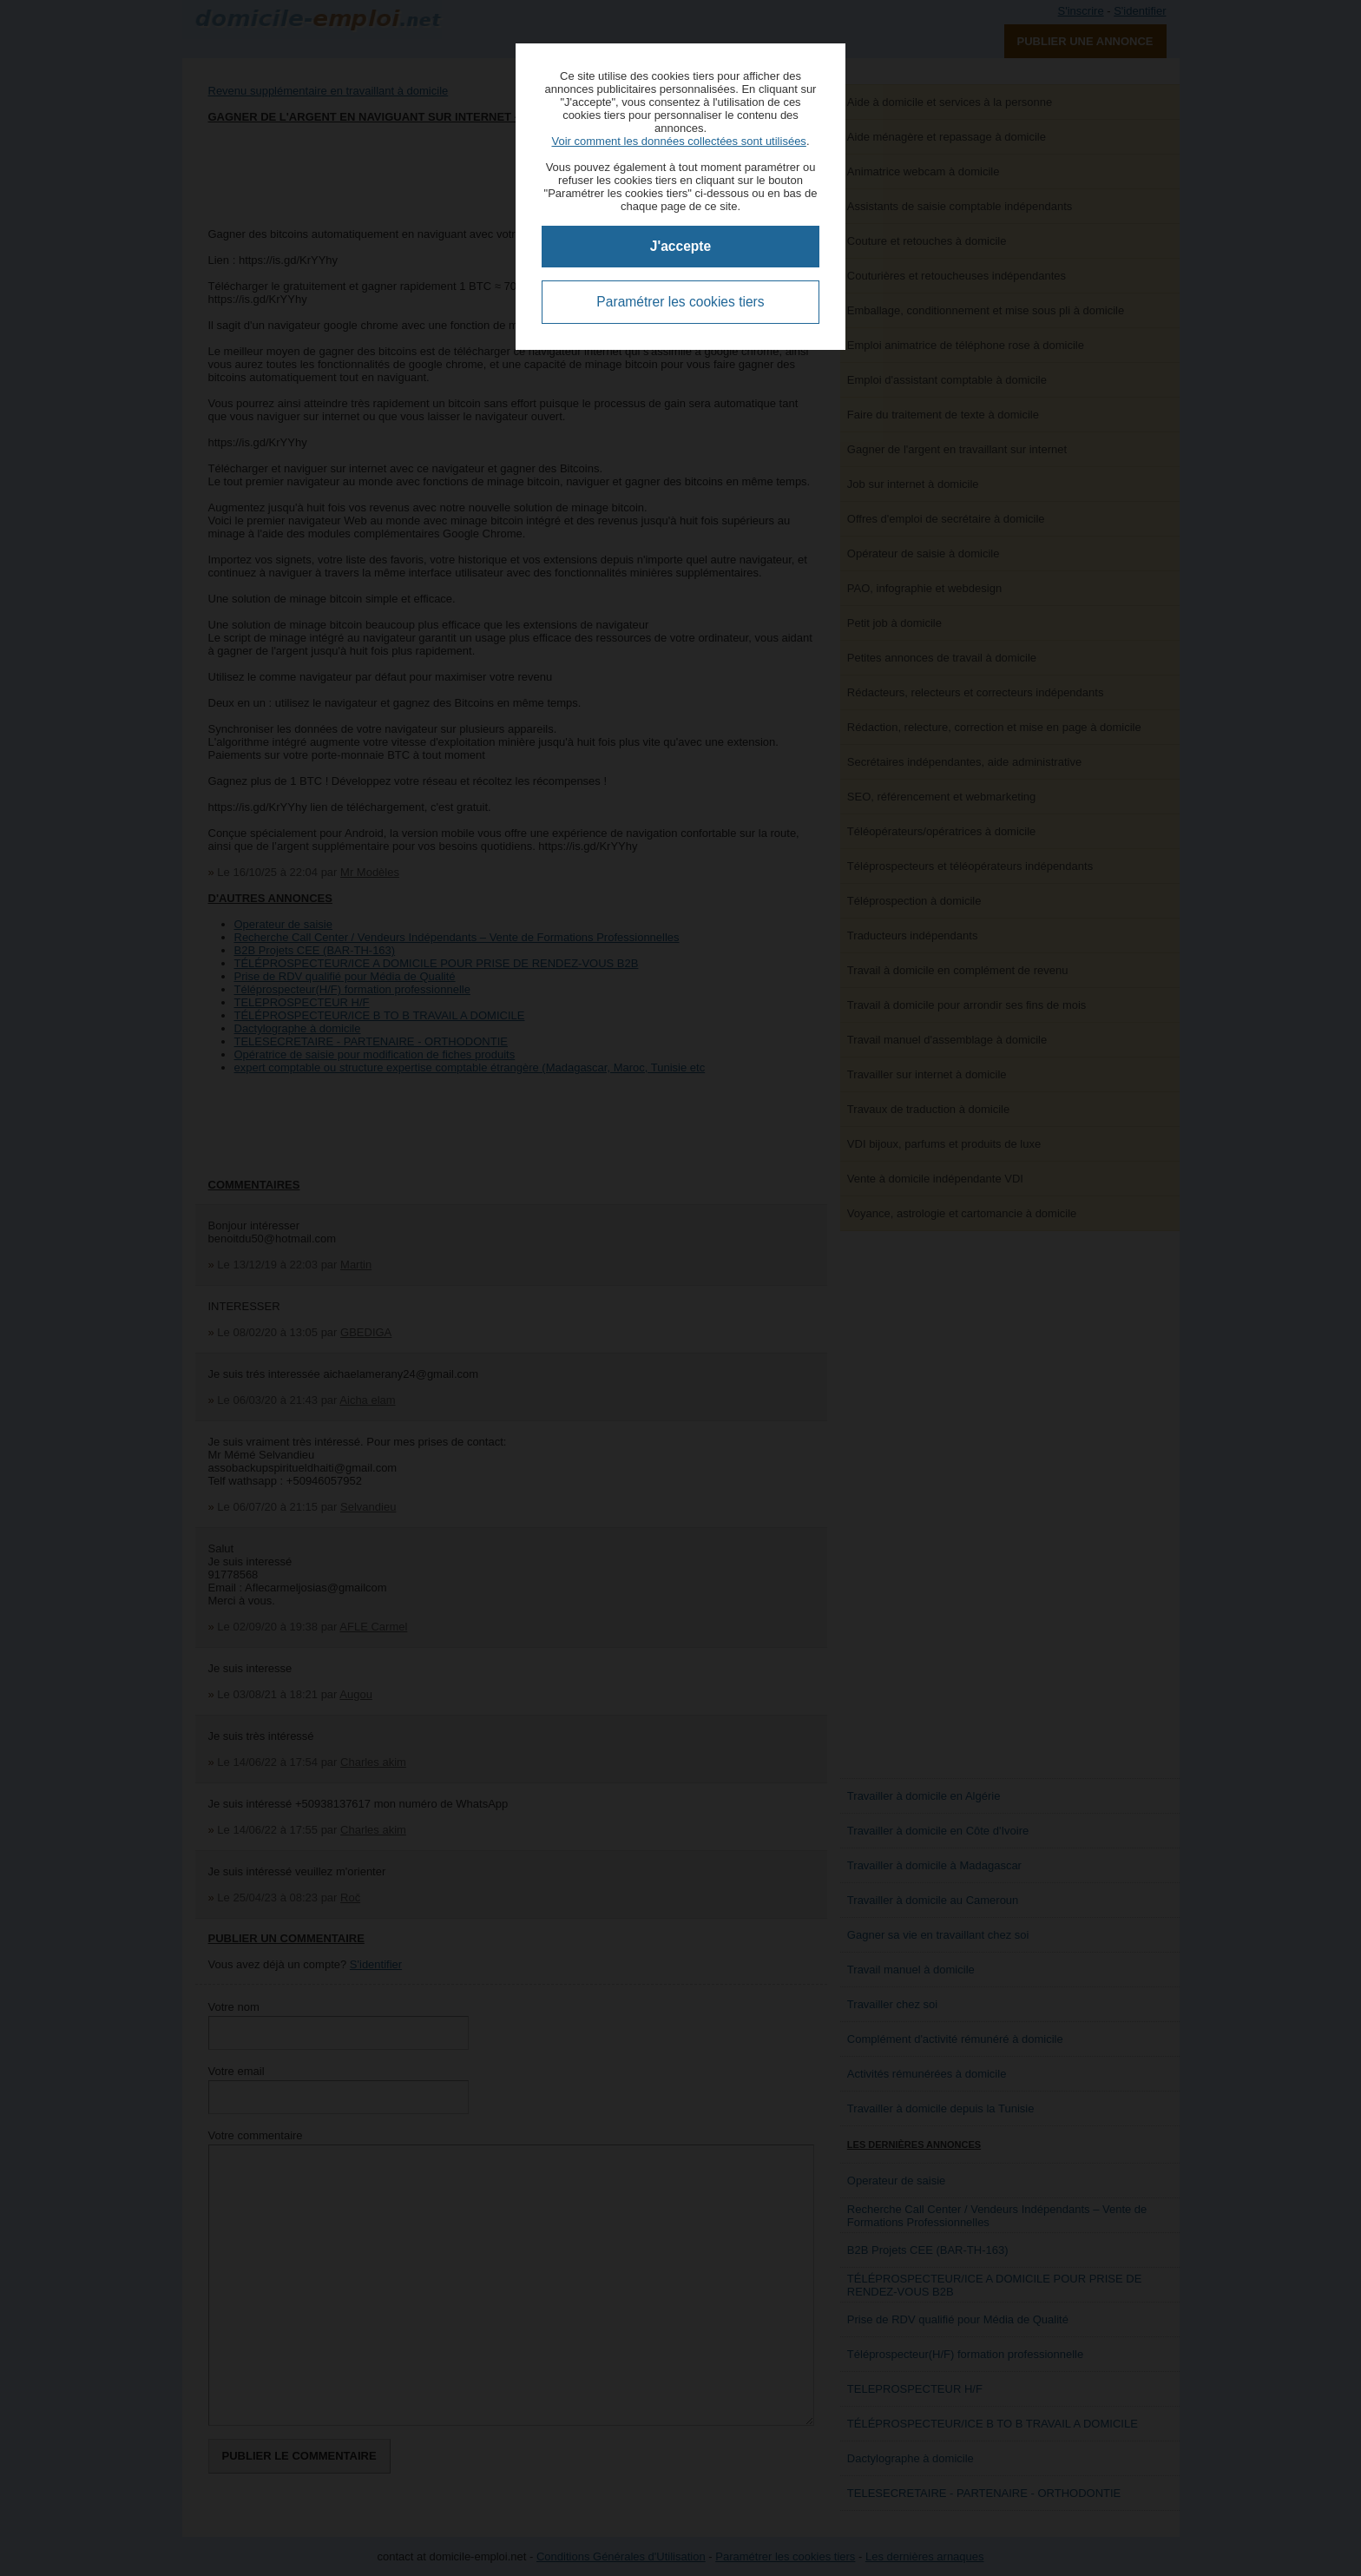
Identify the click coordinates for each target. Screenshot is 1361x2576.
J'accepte (680, 246)
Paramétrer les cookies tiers (680, 301)
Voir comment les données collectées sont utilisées (678, 141)
